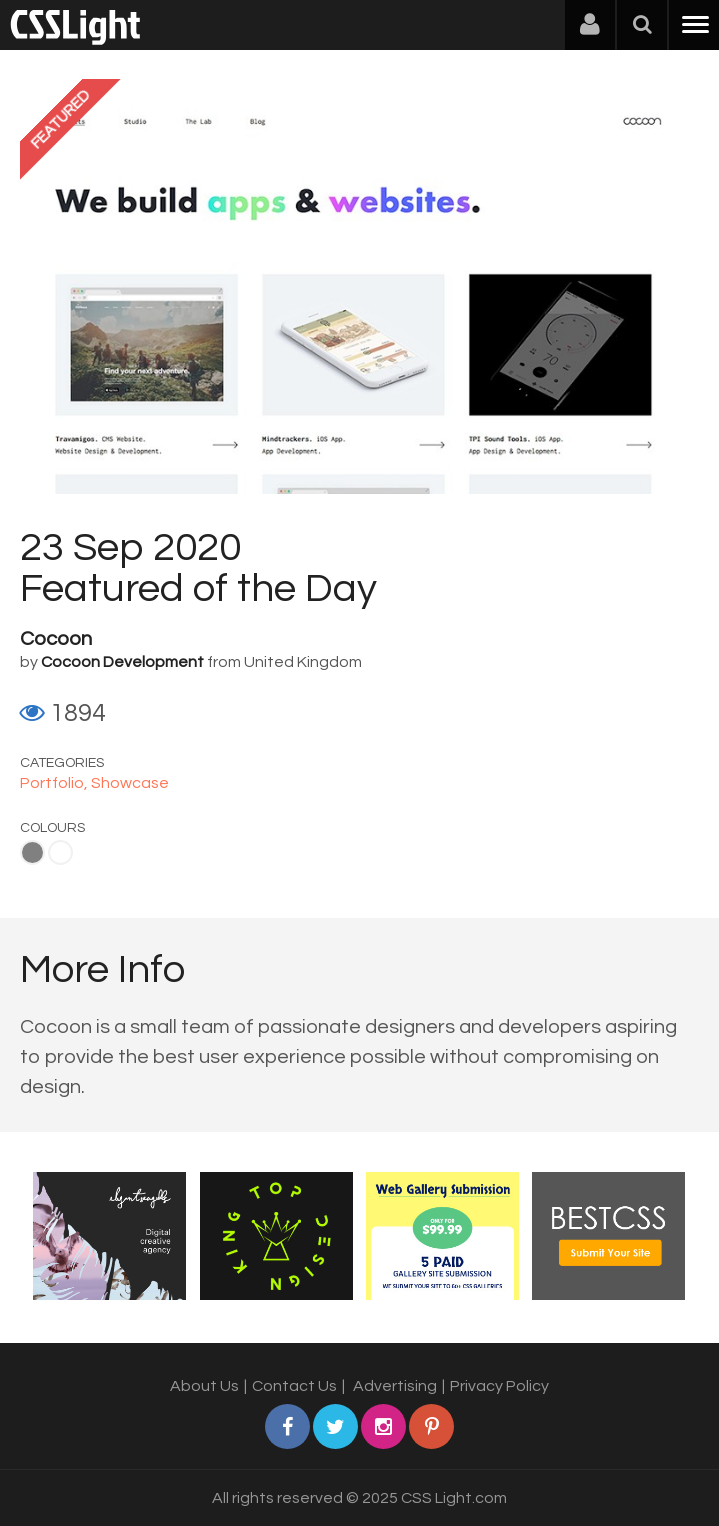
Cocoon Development (122, 662)
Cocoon (56, 639)
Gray (32, 852)
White (60, 852)
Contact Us (294, 1386)
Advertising (395, 1386)
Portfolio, (55, 783)
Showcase (130, 783)
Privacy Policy (499, 1386)
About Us (204, 1386)
